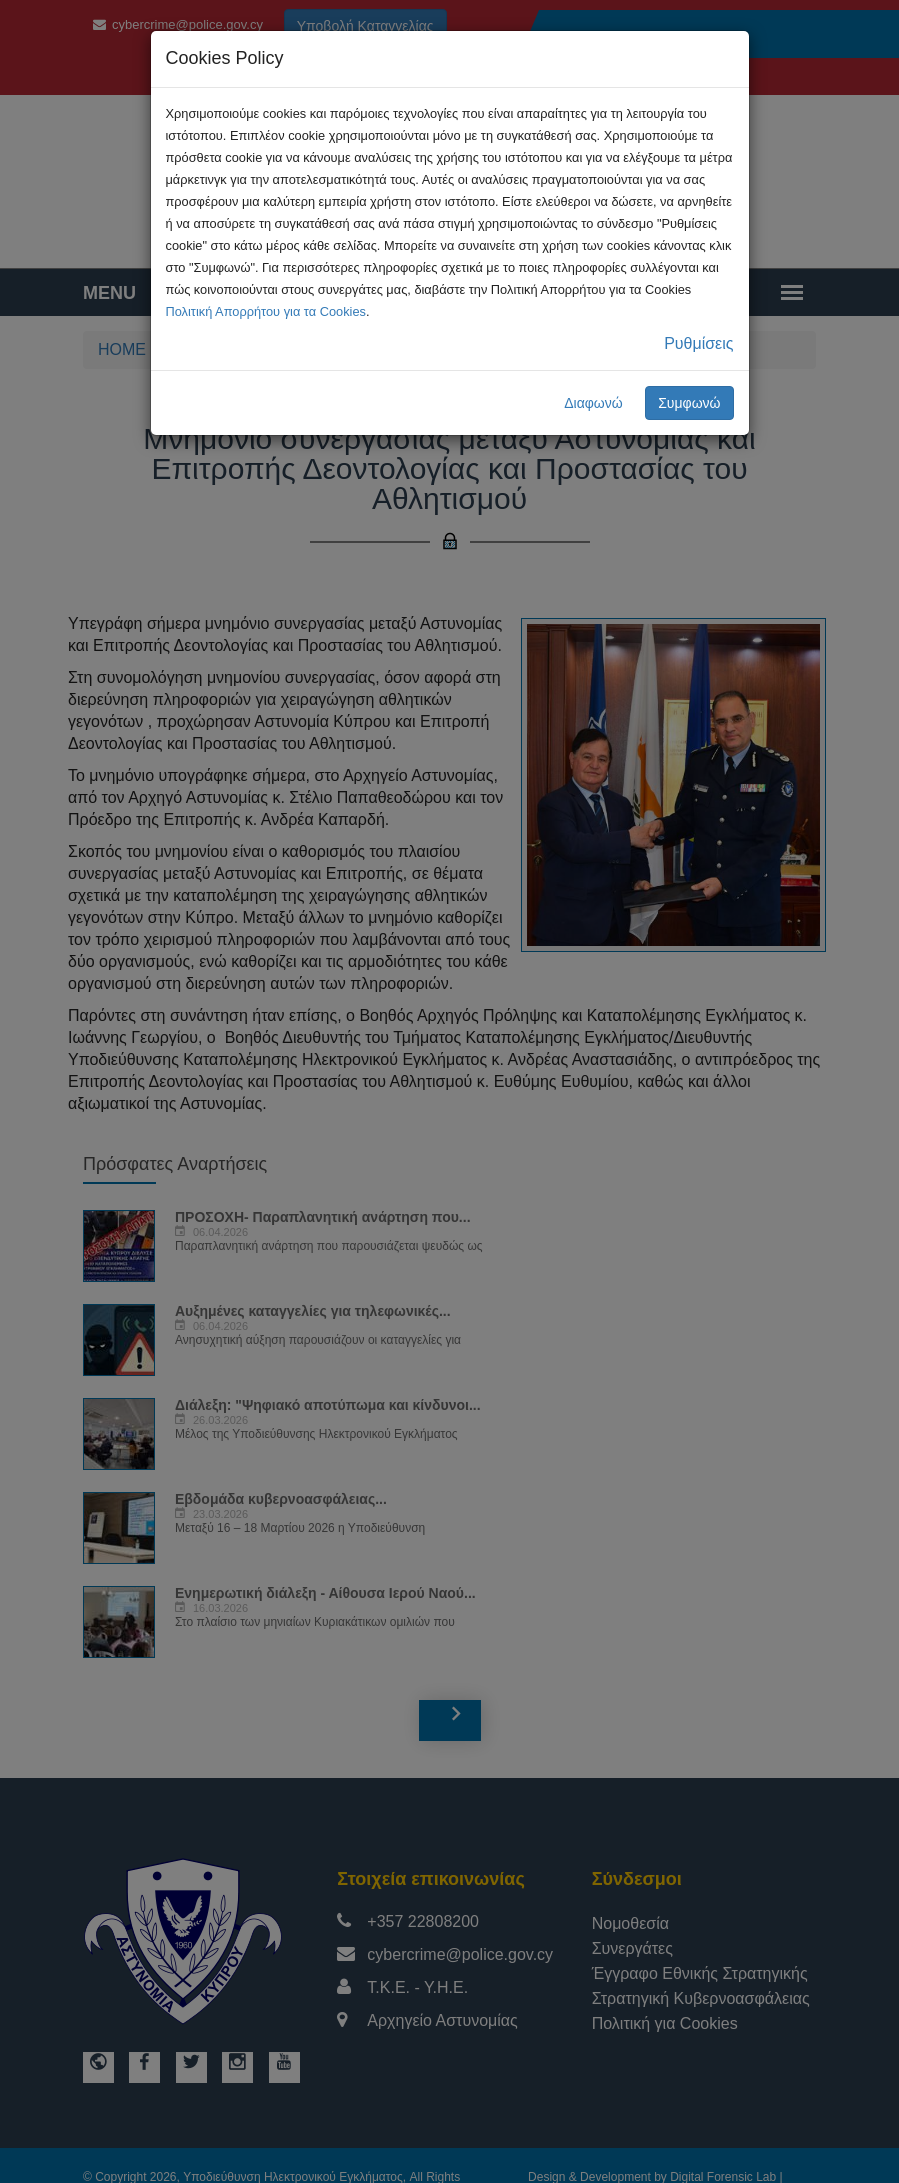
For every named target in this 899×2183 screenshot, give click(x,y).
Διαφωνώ (593, 403)
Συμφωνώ (689, 403)
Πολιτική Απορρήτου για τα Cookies (266, 311)
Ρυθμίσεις (698, 343)
